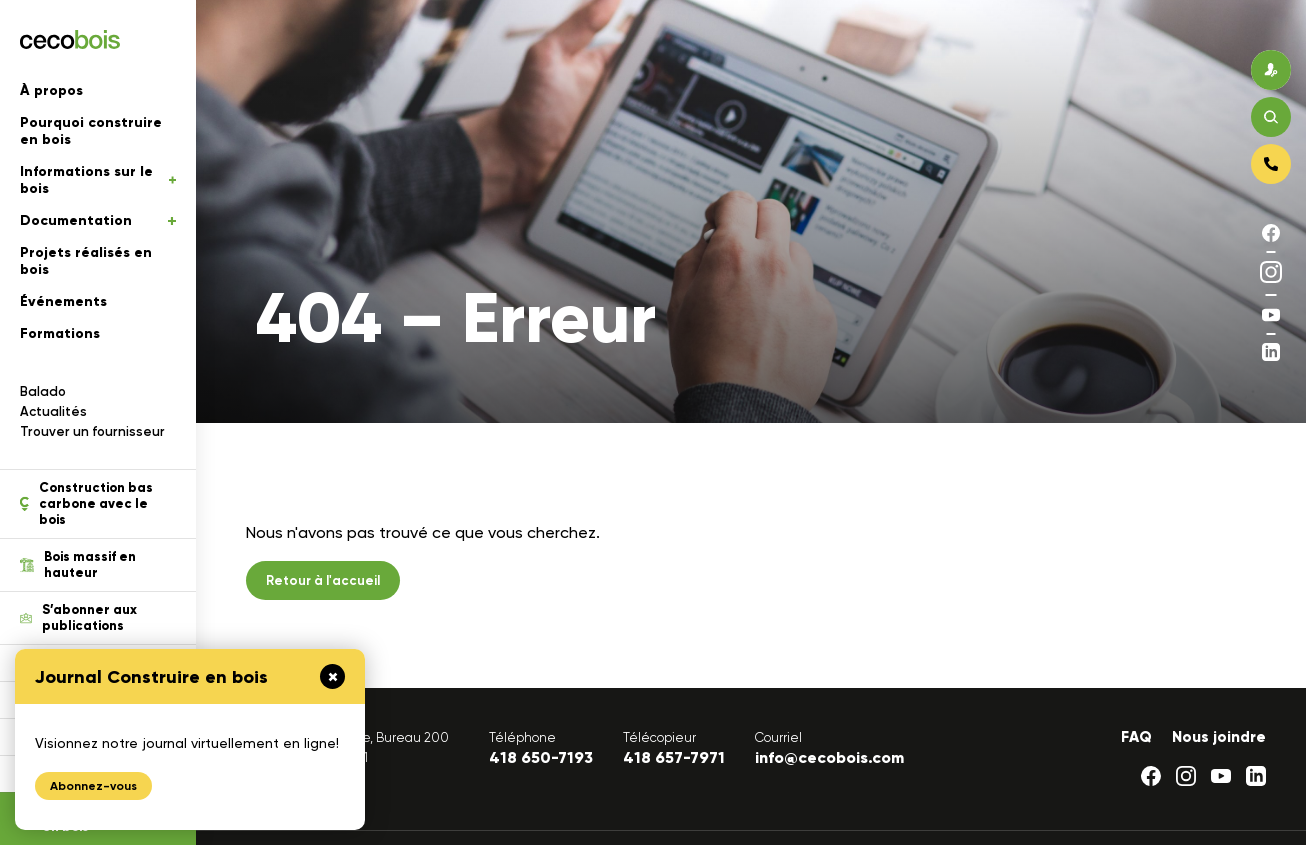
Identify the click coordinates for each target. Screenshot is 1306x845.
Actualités (53, 411)
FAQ (1136, 737)
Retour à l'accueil (323, 580)
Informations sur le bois (98, 180)
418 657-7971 (674, 757)
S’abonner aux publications (78, 618)
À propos (51, 90)
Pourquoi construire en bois (91, 131)
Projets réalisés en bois (86, 261)
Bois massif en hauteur (78, 565)
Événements (63, 301)
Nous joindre (1219, 737)
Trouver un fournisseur (92, 431)
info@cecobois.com (829, 757)
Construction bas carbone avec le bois (86, 504)
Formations (60, 333)
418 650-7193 (541, 757)
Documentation (98, 220)
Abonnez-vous (93, 786)
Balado (43, 391)
